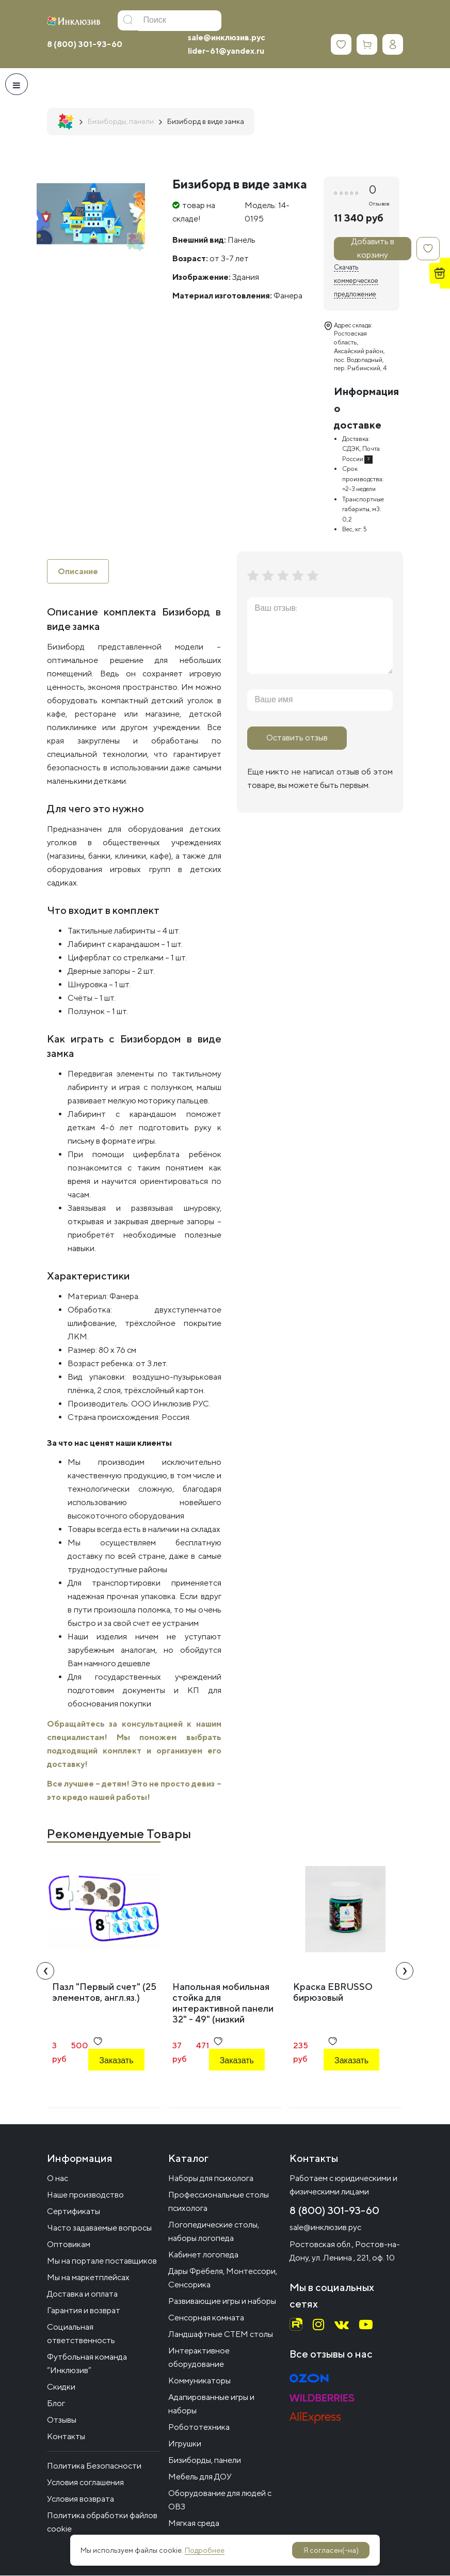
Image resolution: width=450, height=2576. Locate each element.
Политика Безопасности (94, 2466)
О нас (57, 2179)
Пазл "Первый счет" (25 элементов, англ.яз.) (104, 1992)
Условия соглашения (85, 2483)
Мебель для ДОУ (200, 2477)
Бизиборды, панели (204, 2461)
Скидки (61, 2387)
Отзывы (61, 2420)
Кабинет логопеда (203, 2255)
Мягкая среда (193, 2523)
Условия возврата (80, 2499)
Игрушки (184, 2444)
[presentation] (45, 1971)
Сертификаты (73, 2212)
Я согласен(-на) (331, 2550)
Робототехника (199, 2427)
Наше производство (85, 2195)
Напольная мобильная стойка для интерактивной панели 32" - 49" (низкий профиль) (223, 2009)
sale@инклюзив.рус (226, 37)
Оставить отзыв (297, 737)
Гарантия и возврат (83, 2311)
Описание (78, 571)
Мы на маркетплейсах (88, 2278)
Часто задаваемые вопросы (99, 2228)
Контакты (66, 2437)
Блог (56, 2404)
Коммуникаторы (199, 2381)
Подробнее (204, 2550)
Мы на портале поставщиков (102, 2261)
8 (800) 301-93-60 (84, 44)
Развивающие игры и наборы (222, 2301)
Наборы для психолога (210, 2179)
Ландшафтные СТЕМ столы (220, 2335)
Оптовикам (68, 2245)
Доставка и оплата (82, 2294)
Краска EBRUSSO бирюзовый (333, 1992)
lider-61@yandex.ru (226, 51)
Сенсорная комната (206, 2318)
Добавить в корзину (372, 248)
